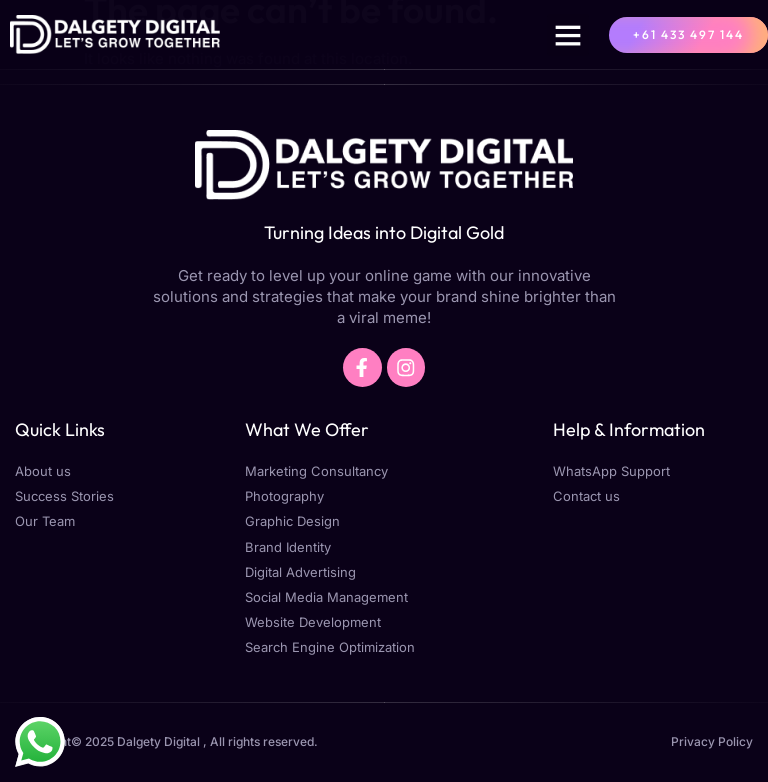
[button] (568, 35)
